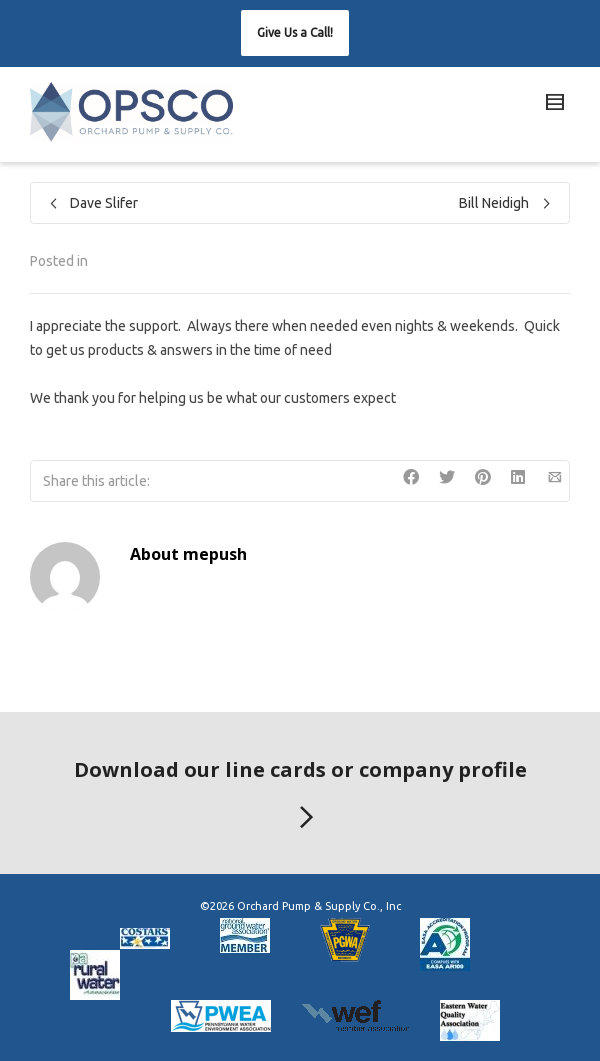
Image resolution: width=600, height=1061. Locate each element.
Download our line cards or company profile (300, 797)
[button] (295, 33)
